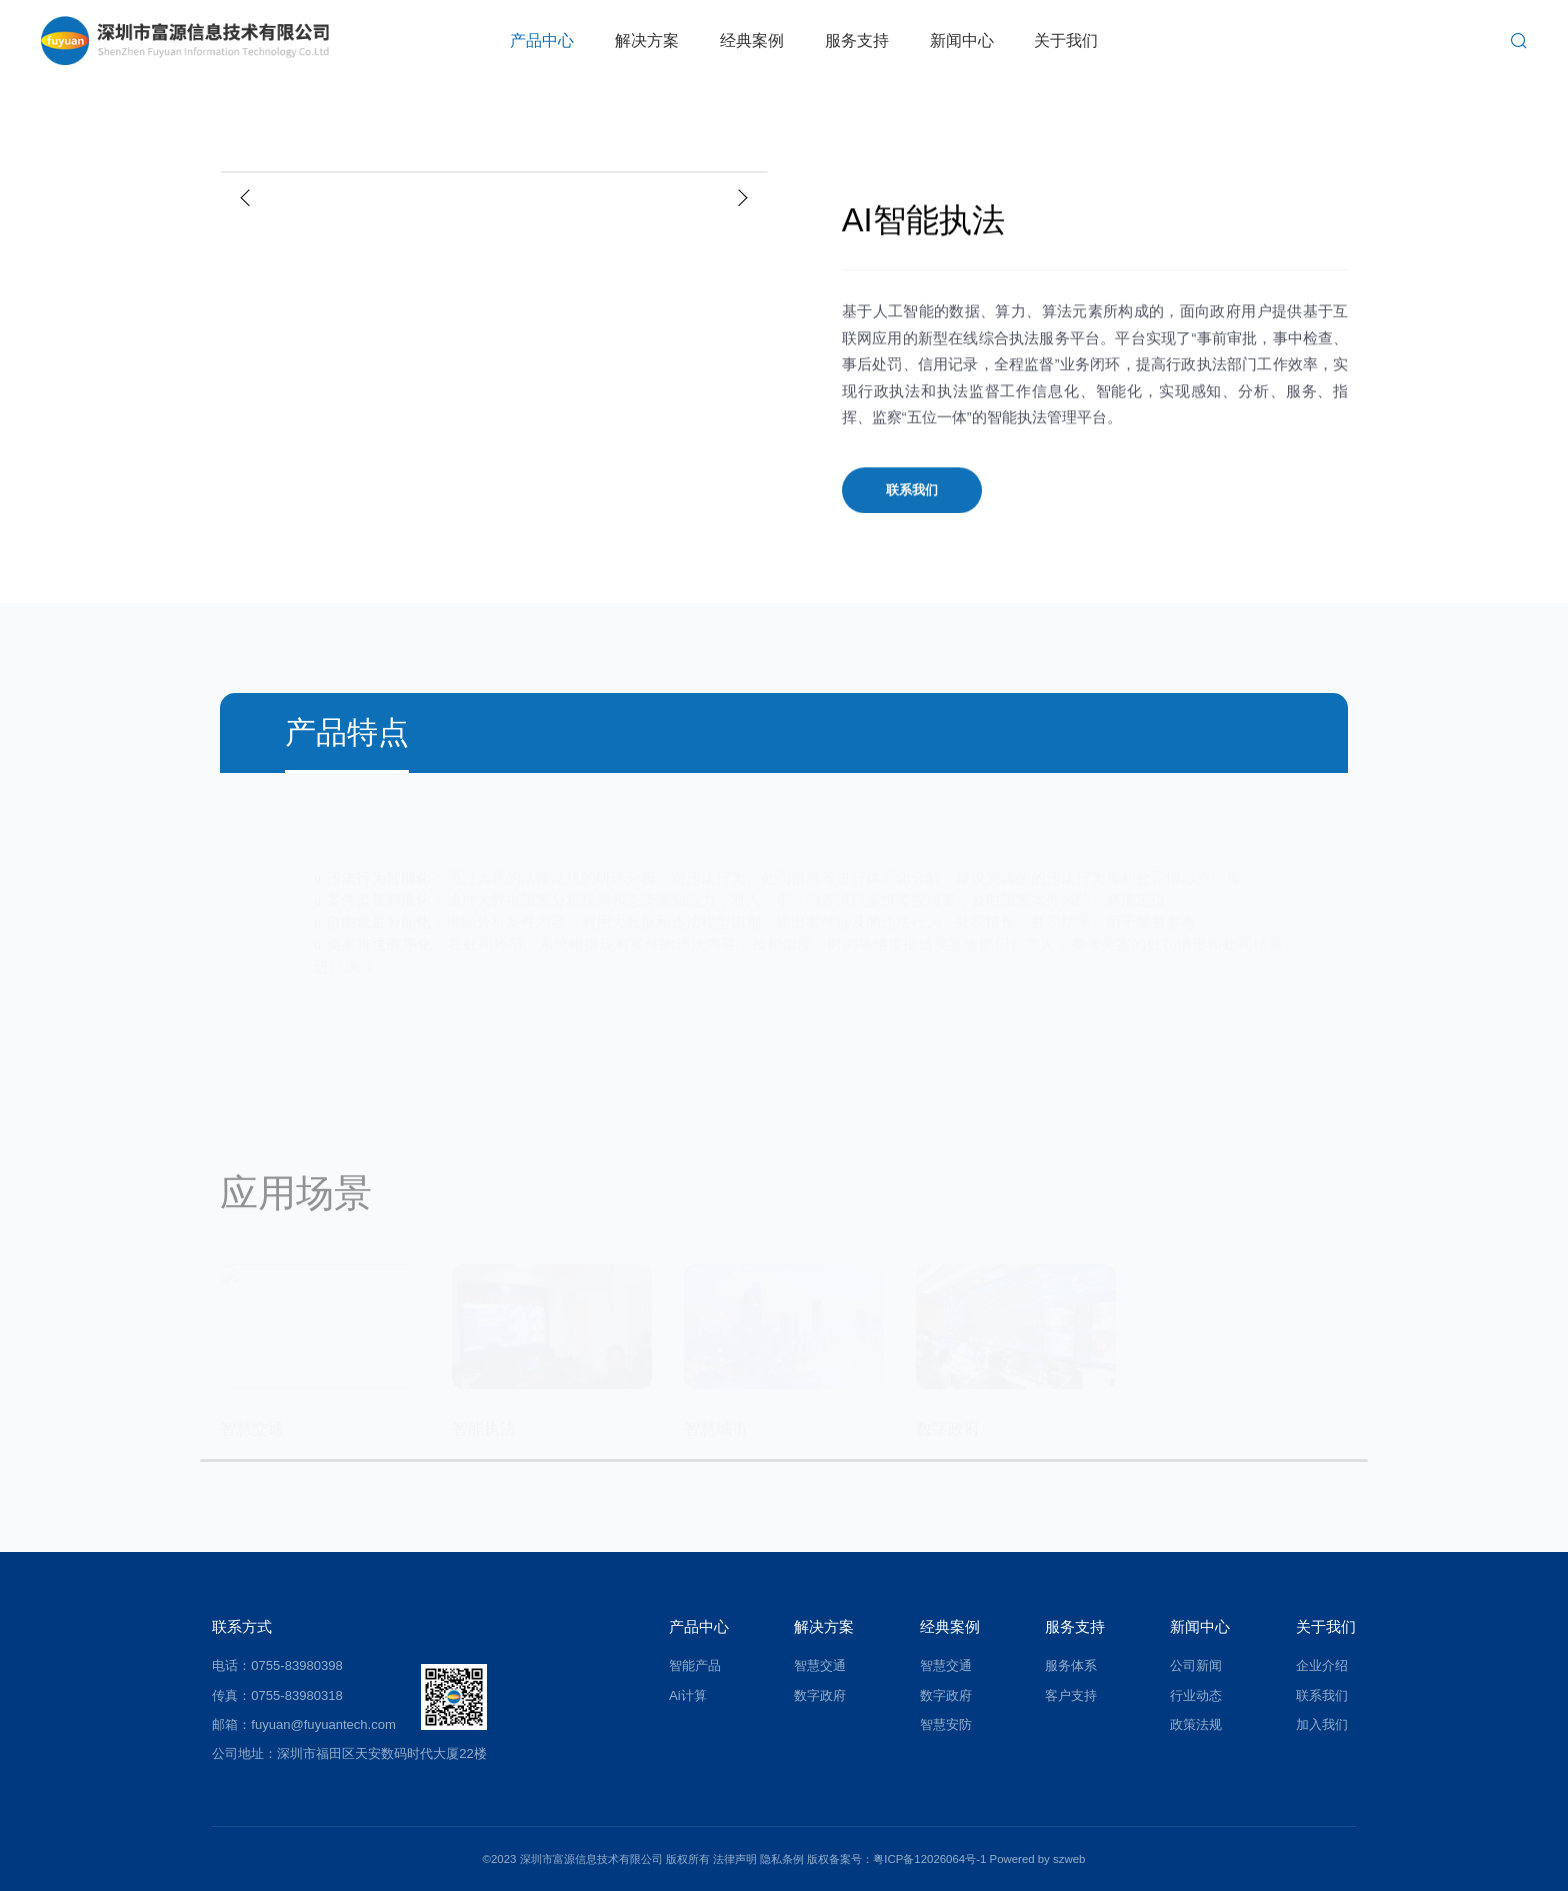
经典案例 (752, 40)
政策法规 (1196, 1724)
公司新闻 (1196, 1665)
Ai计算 (688, 1695)
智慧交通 (820, 1665)
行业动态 (1196, 1695)
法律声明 (735, 1859)
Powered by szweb (1038, 1859)
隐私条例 (782, 1859)
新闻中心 (962, 40)
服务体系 (1071, 1665)
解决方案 (647, 40)
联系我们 (912, 494)
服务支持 (857, 40)
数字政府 (820, 1695)
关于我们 (1066, 40)
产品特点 (347, 733)
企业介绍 (1322, 1665)
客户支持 (1071, 1695)
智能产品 (695, 1665)
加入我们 (1322, 1724)
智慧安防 (946, 1724)
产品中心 (542, 40)
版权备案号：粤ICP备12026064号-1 (896, 1859)
